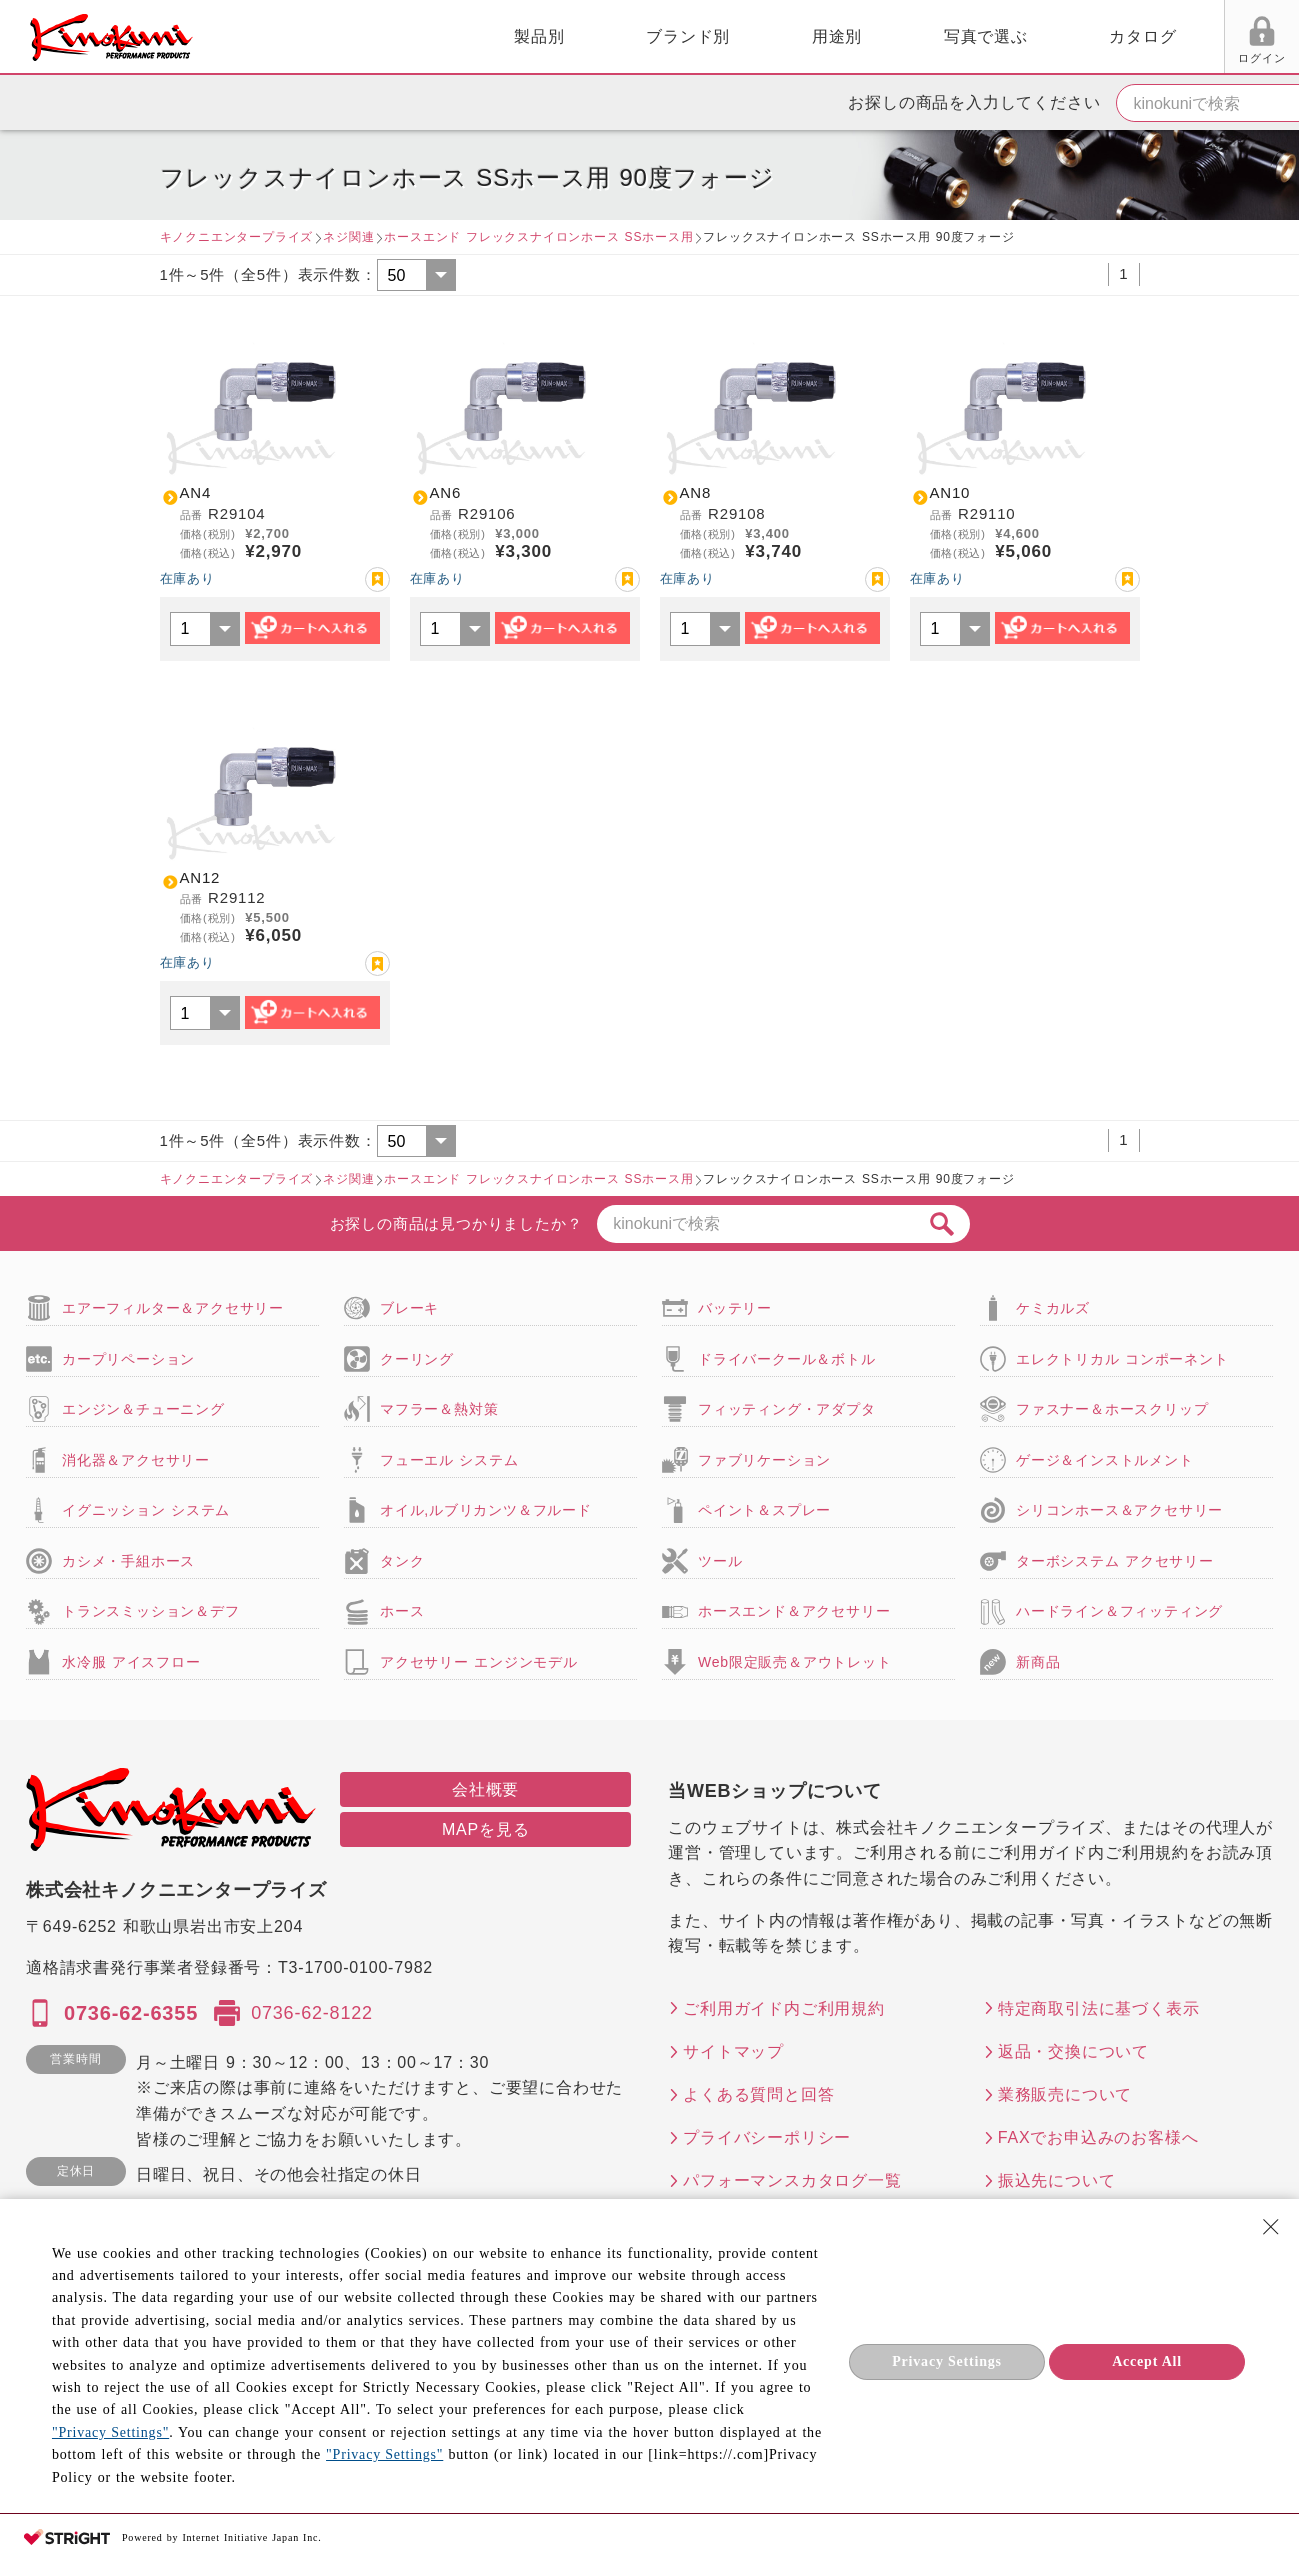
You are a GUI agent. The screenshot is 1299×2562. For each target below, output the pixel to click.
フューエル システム (449, 1460)
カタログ (924, 36)
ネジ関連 (348, 237)
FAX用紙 (1187, 58)
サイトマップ (733, 2051)
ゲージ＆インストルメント (1105, 1460)
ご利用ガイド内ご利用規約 (784, 2008)
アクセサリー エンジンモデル (479, 1662)
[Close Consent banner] (1271, 2227)
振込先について (1057, 2180)
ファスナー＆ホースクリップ (1112, 1409)
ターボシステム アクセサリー (1115, 1561)
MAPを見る (485, 1829)
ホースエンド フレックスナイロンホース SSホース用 (538, 237)
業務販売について (1065, 2094)
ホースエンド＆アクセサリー (794, 1611)
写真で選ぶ (767, 36)
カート (1269, 39)
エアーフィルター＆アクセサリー (173, 1308)
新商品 (1038, 1662)
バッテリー (735, 1308)
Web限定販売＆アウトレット (795, 1662)
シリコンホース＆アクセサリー (1119, 1510)
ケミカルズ (1053, 1308)
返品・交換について (1073, 2051)
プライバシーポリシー (767, 2137)
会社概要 (485, 1789)
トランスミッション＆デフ (151, 1611)
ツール (720, 1561)
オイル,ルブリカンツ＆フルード (486, 1510)
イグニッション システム (146, 1510)
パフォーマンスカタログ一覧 (792, 2180)
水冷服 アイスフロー (131, 1662)
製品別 (321, 36)
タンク (402, 1561)
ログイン (1036, 58)
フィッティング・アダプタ (787, 1409)
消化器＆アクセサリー (136, 1460)
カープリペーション (128, 1359)
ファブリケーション (764, 1460)
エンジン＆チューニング (143, 1409)
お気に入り (1112, 58)
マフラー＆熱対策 (439, 1409)
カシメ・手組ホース (128, 1561)
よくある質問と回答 (758, 2094)
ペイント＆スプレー (764, 1510)
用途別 (618, 36)
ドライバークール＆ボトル (787, 1359)
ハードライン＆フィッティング (1119, 1611)
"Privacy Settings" (110, 2432)
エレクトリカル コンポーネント (1122, 1359)
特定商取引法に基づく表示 (1099, 2008)
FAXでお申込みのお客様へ (1098, 2137)
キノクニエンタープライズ (237, 237)
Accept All (1147, 2361)
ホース (402, 1611)
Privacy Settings (947, 2361)
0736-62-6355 (131, 2013)
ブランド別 (470, 36)
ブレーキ (409, 1308)
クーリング (417, 1359)
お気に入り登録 (377, 579)
